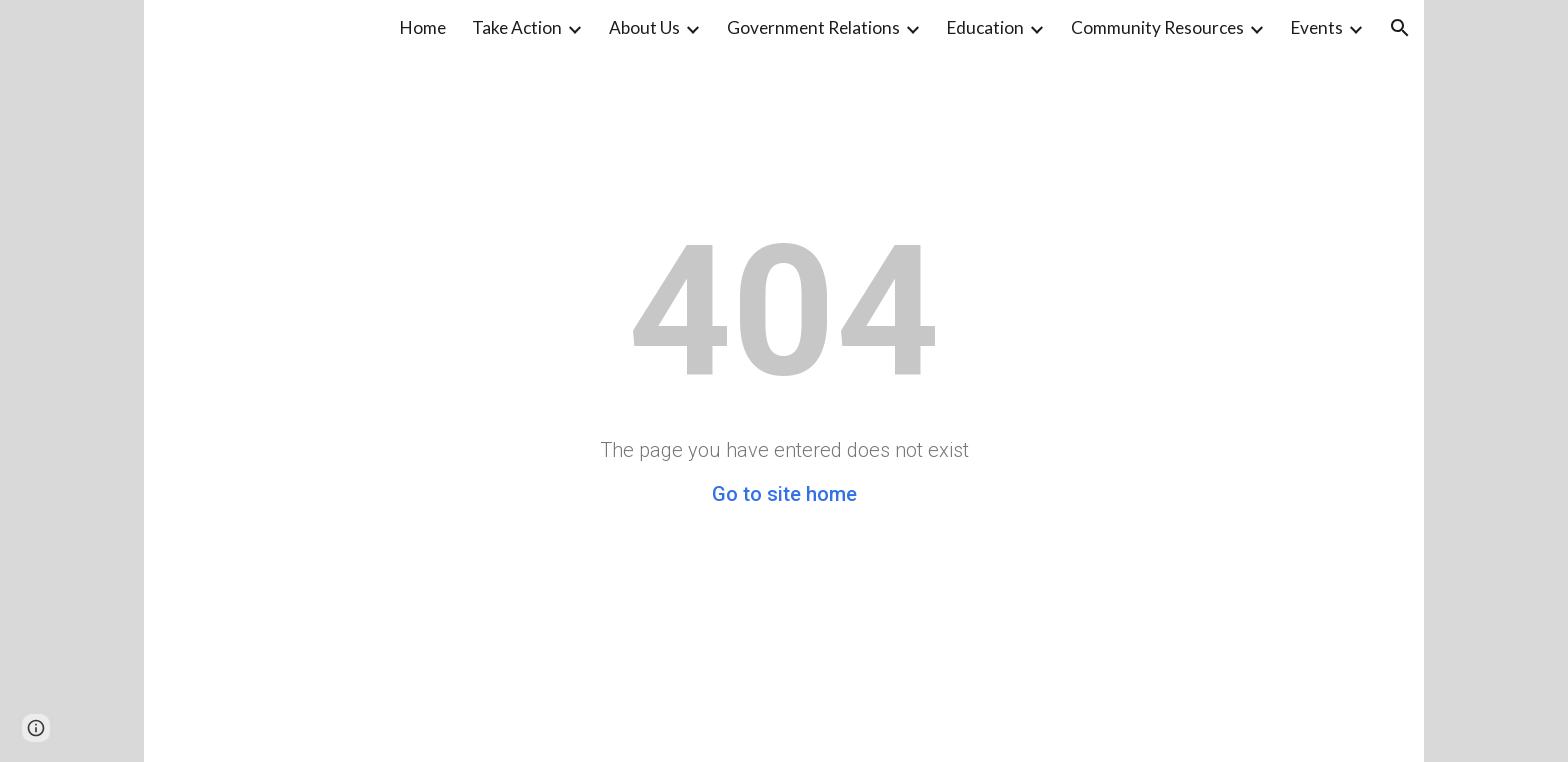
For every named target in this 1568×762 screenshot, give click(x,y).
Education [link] (985, 27)
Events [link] (1317, 27)
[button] (1400, 28)
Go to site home (784, 494)
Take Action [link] (517, 27)
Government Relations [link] (813, 27)
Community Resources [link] (1157, 27)
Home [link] (423, 27)
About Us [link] (644, 27)
